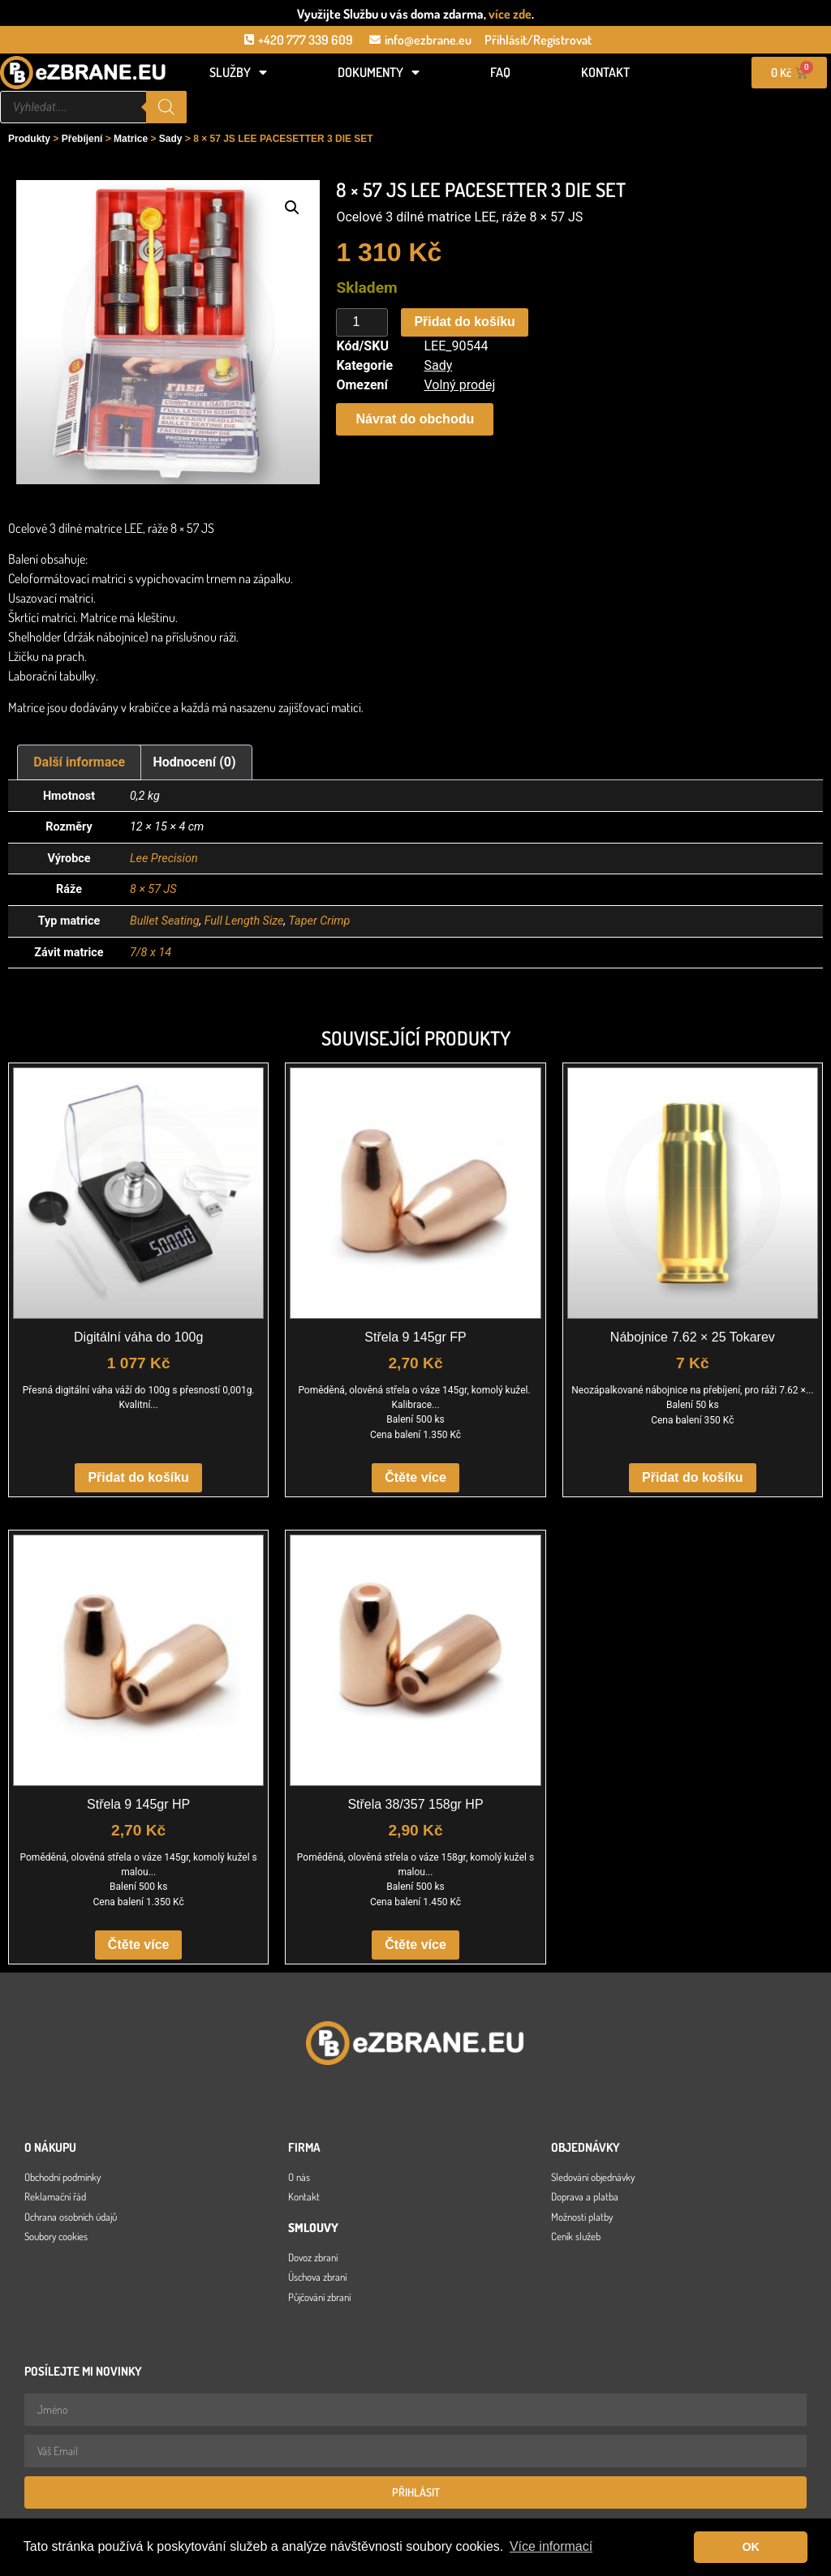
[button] (292, 207)
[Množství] (362, 322)
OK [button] (751, 2546)
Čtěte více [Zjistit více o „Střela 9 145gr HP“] (139, 1944)
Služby (238, 72)
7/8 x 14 (150, 953)
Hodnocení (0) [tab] (194, 762)
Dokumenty (379, 72)
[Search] (166, 107)
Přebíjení (82, 138)
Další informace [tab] (79, 762)
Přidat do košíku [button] (138, 1477)
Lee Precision (164, 858)
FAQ (500, 72)
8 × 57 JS (153, 889)
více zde (510, 14)
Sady (171, 138)
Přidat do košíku (464, 321)
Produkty (29, 138)
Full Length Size (244, 921)
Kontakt (605, 72)
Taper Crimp (320, 921)
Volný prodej (459, 385)
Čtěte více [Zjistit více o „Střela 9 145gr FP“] (415, 1477)
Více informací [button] (551, 2546)
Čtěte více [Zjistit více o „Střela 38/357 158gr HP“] (415, 1944)
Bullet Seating (164, 921)
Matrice (131, 138)
